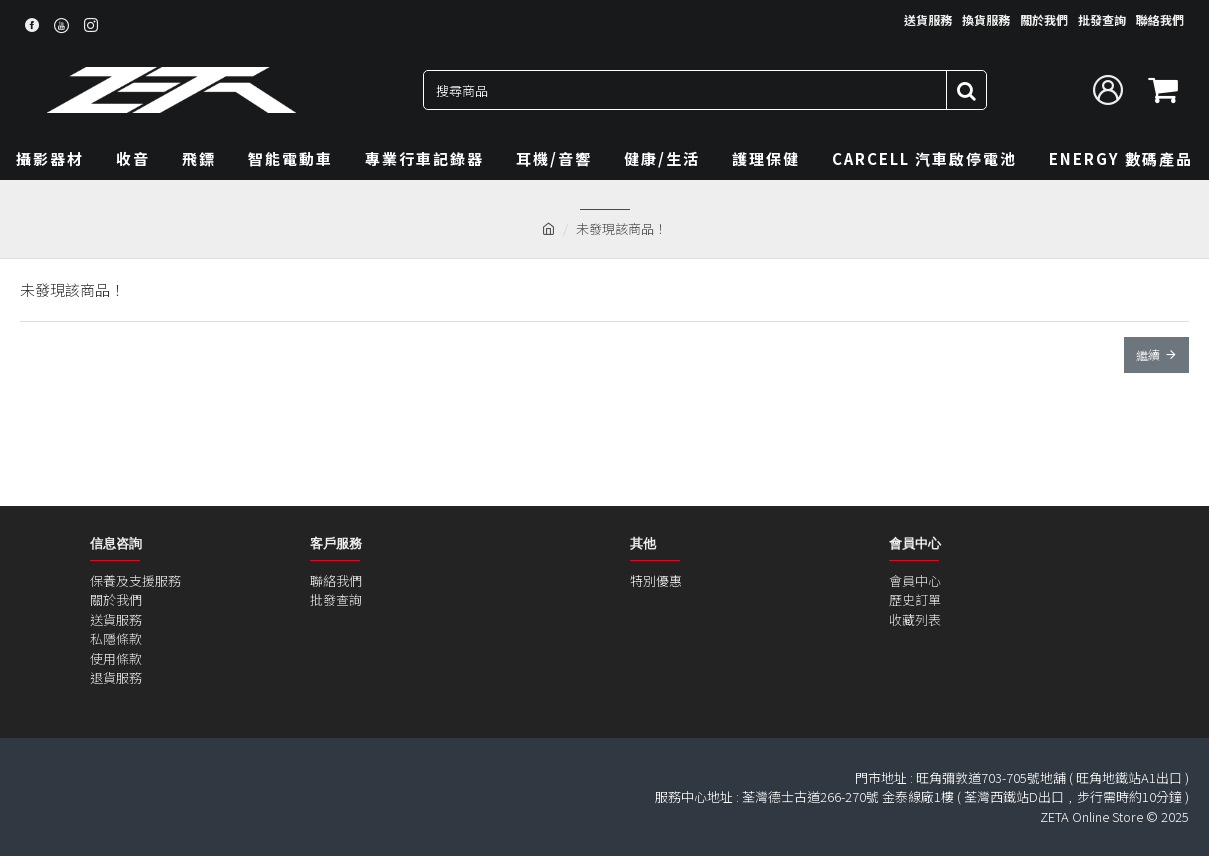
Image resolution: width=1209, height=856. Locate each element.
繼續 (1148, 354)
